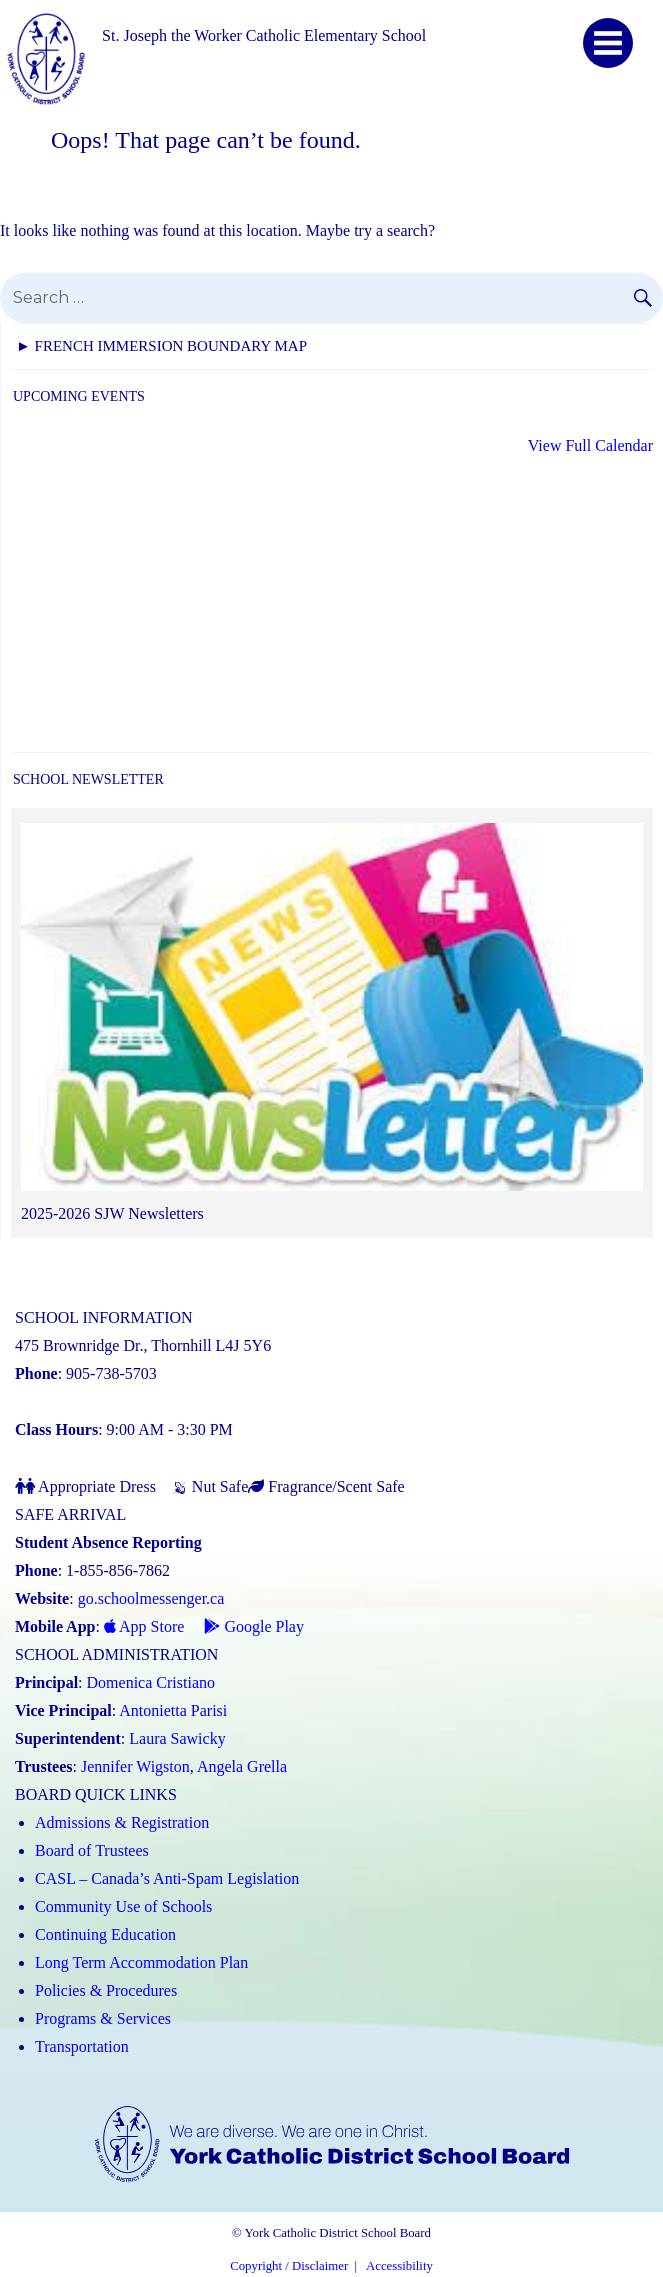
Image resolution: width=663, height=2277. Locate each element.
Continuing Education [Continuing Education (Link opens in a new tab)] (105, 1934)
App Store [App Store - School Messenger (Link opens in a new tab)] (144, 1626)
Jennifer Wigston (135, 1766)
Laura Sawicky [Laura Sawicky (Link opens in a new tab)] (177, 1738)
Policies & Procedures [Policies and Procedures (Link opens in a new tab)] (106, 1990)
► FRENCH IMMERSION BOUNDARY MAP (161, 346)
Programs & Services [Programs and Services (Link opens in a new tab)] (103, 2018)
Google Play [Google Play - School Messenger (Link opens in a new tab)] (254, 1626)
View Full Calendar (590, 445)
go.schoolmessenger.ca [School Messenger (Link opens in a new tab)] (151, 1598)
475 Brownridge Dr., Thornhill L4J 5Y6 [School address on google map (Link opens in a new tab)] (143, 1345)
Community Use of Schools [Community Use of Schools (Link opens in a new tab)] (123, 1906)
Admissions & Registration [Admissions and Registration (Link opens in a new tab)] (122, 1822)
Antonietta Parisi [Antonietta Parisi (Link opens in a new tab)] (173, 1710)
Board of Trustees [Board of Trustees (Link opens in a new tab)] (92, 1850)
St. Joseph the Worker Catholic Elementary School (264, 35)
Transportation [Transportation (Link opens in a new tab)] (82, 2046)
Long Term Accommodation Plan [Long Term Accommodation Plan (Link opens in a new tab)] (141, 1962)
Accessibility (399, 2266)
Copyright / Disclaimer (289, 2266)
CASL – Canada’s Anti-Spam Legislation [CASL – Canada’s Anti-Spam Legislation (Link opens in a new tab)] (167, 1878)
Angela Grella (242, 1766)
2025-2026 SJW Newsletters (112, 1213)
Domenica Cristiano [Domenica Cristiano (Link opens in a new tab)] (151, 1682)
